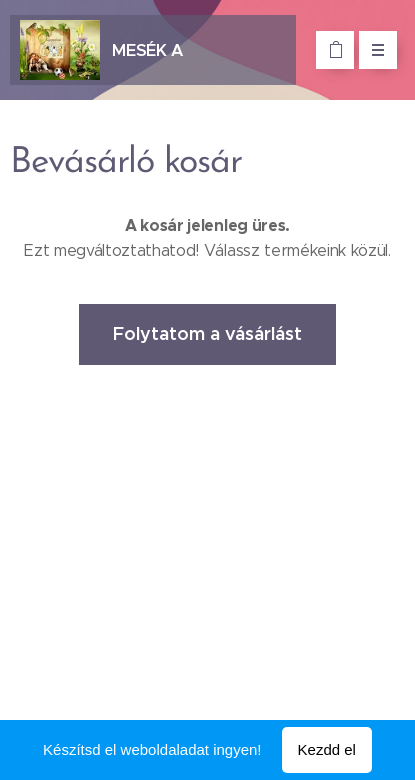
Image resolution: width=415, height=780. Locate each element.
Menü (371, 50)
